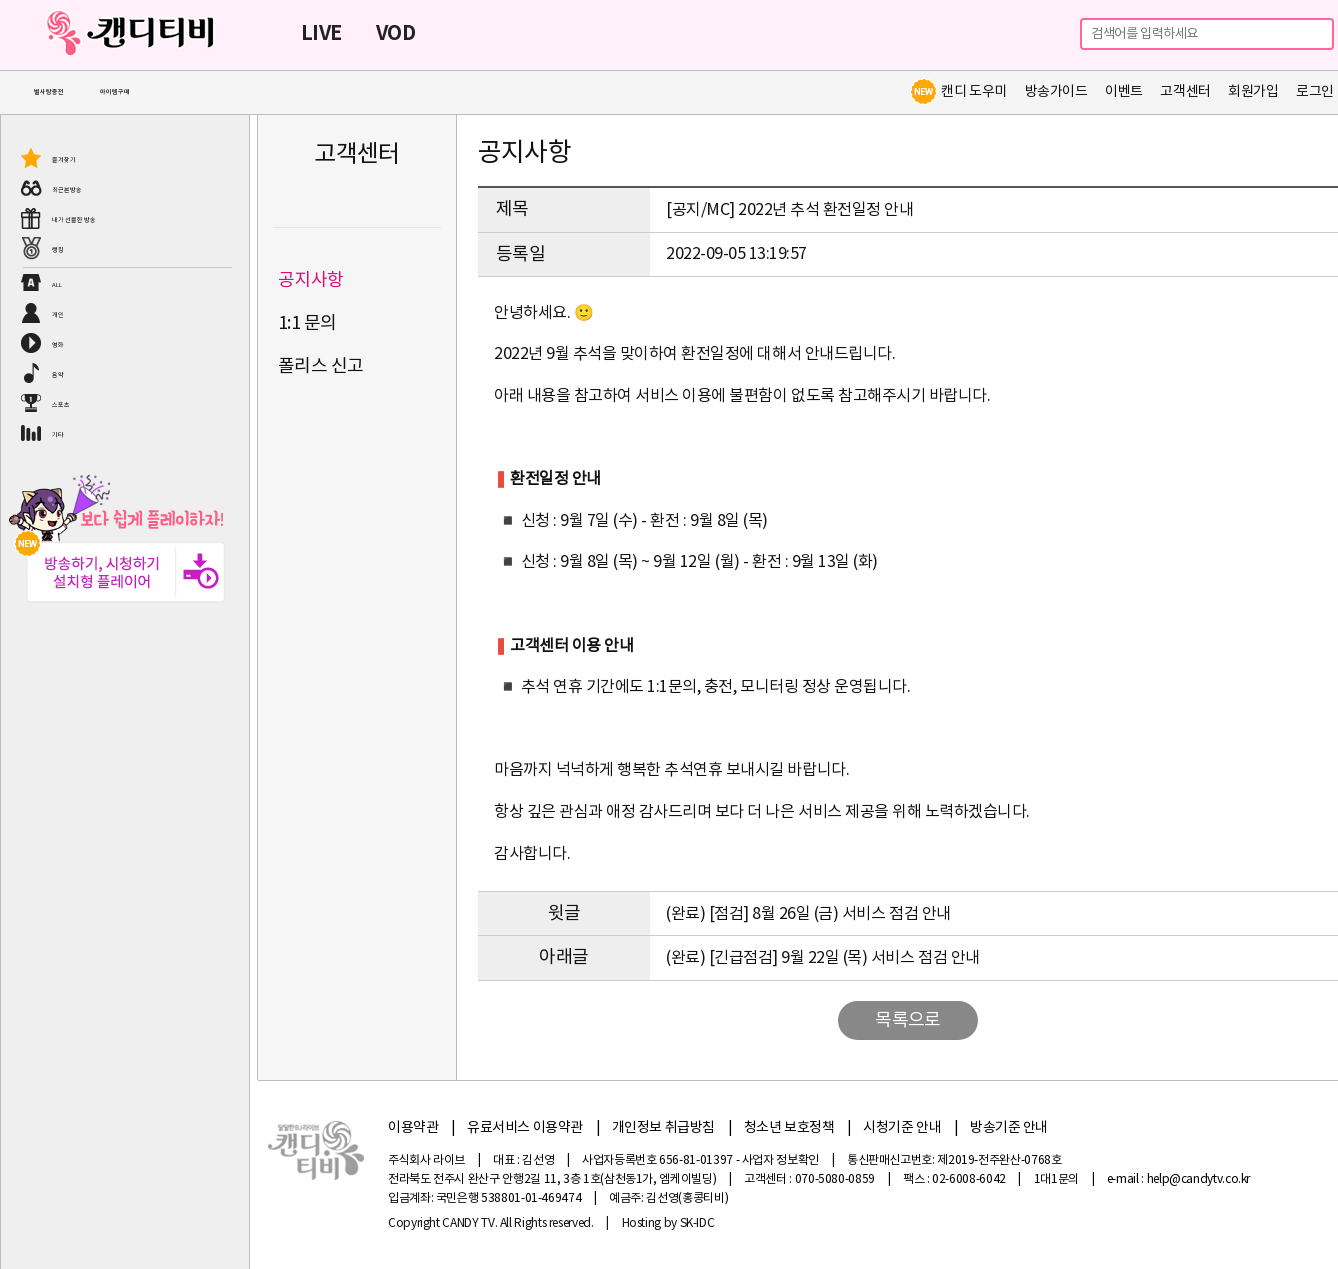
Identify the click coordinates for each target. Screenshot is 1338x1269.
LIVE (321, 34)
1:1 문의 (307, 323)
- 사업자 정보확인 (777, 1160)
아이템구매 (115, 92)
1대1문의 (1056, 1179)
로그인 (1315, 92)
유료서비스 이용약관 (525, 1128)
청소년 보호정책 (789, 1128)
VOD (395, 34)
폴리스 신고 (321, 366)
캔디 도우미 (958, 92)
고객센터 (1185, 92)
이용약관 (413, 1128)
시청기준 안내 (902, 1128)
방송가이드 (1056, 92)
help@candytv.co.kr (1199, 1179)
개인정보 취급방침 (663, 1128)
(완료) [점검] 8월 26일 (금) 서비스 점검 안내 (808, 914)
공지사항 (311, 280)
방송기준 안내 (1009, 1128)
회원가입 (1253, 92)
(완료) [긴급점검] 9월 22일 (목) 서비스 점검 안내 (823, 958)
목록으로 (908, 1020)
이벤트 (1124, 92)
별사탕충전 (49, 92)
